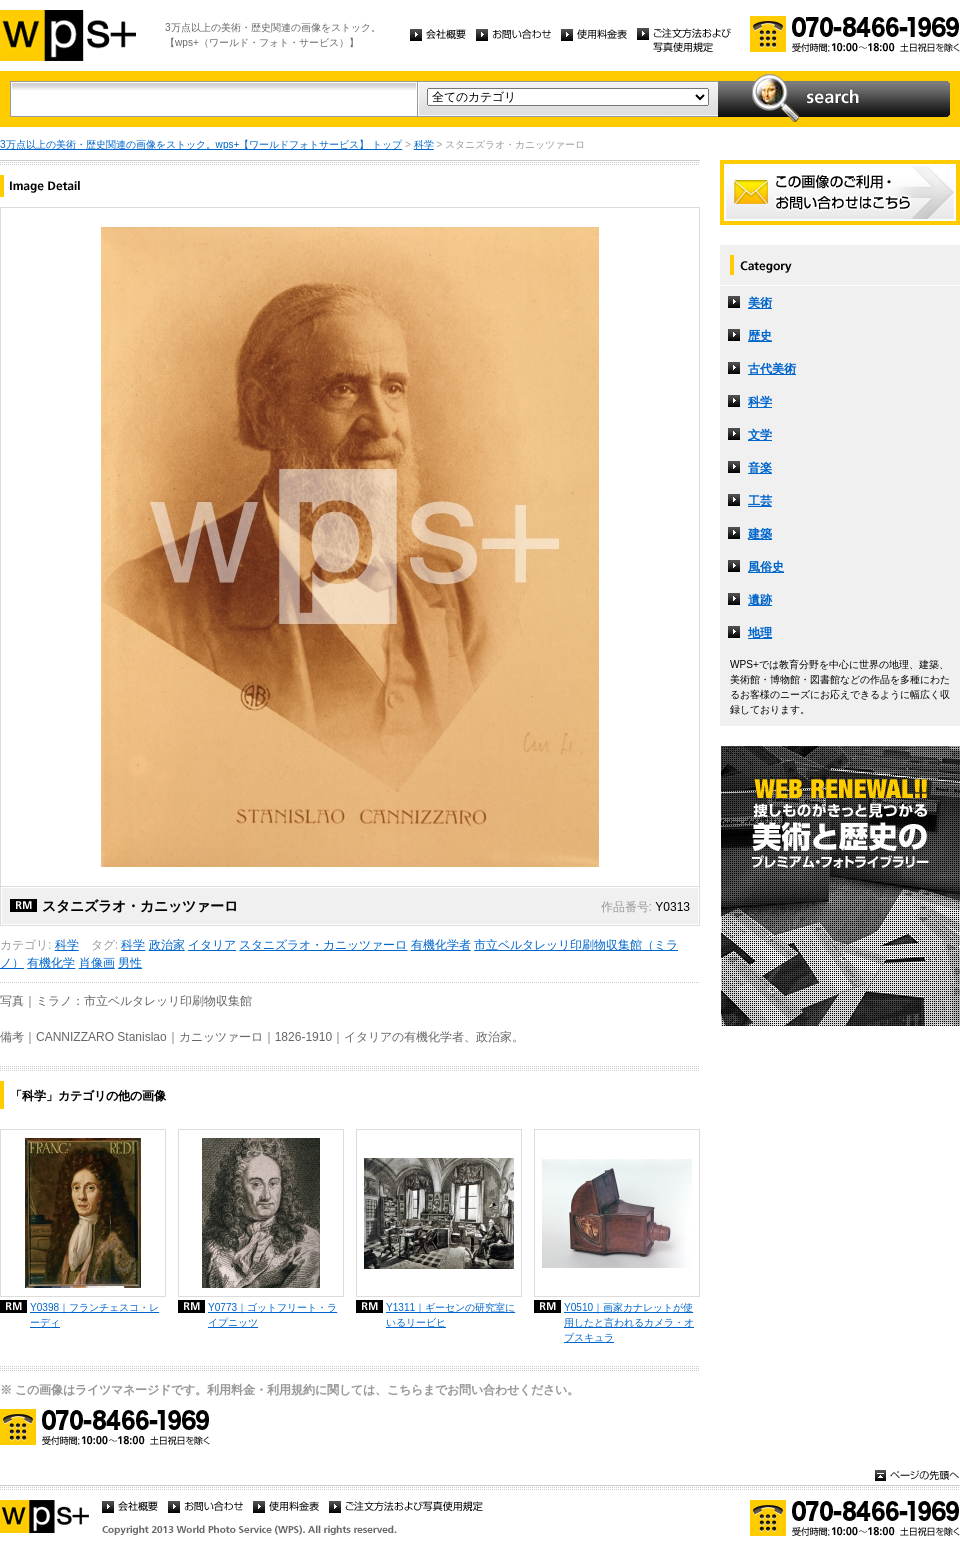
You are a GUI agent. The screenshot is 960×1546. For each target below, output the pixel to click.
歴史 (760, 336)
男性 (130, 963)
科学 (424, 144)
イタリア (212, 945)
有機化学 (51, 963)
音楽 (760, 468)
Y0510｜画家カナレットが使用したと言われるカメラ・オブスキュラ (629, 1322)
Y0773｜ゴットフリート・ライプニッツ (272, 1315)
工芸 (760, 501)
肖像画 (97, 963)
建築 (760, 534)
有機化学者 (441, 945)
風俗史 (766, 567)
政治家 (167, 945)
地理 (760, 633)
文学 (760, 435)
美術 (760, 303)
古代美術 (772, 369)
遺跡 (760, 600)
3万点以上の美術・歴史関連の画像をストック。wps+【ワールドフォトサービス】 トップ (201, 144)
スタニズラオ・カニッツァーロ (323, 945)
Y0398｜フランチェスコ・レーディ (94, 1315)
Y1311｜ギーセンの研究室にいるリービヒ (450, 1315)
